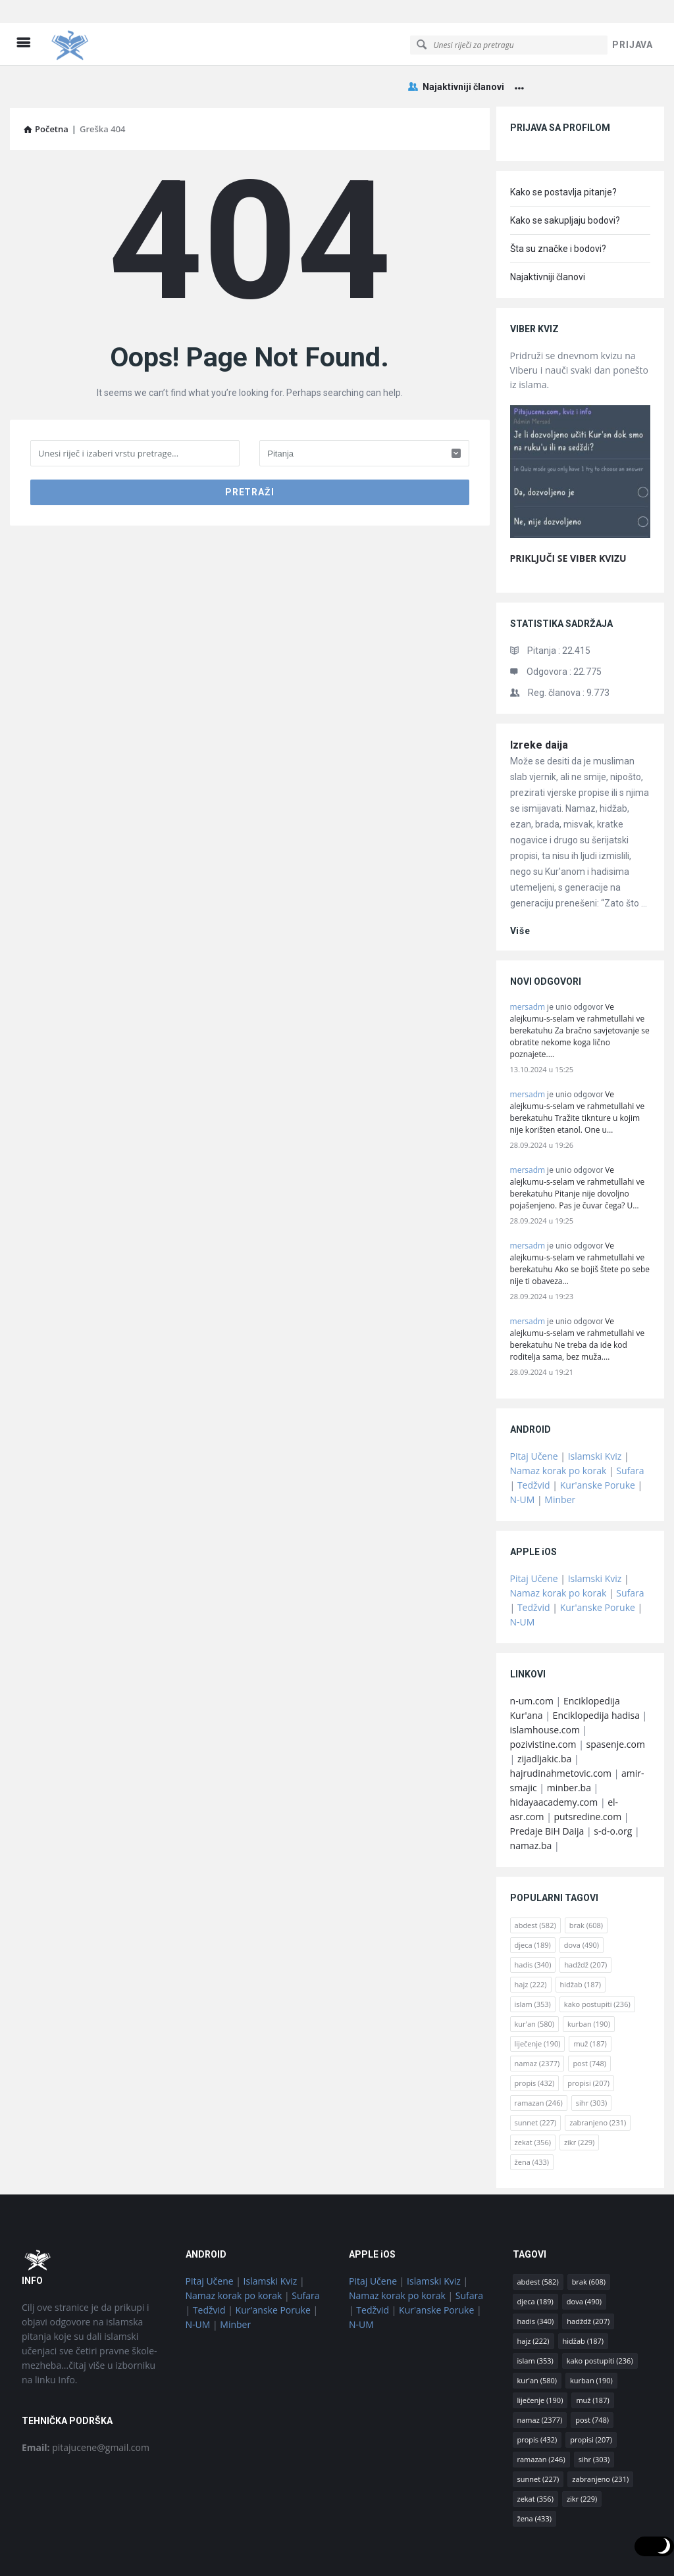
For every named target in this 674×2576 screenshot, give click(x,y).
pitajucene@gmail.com (85, 2402)
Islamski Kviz (595, 1410)
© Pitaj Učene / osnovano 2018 (337, 2549)
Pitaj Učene (534, 1410)
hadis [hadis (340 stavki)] (533, 1919)
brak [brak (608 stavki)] (586, 1880)
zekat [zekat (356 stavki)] (533, 2097)
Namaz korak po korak (558, 1425)
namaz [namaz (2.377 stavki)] (537, 2018)
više (520, 885)
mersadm (528, 961)
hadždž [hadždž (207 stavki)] (585, 1919)
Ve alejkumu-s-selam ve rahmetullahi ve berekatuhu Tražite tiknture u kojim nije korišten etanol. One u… (577, 1066)
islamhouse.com (545, 1684)
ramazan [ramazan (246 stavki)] (539, 2057)
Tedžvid (533, 1439)
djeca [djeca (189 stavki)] (533, 1899)
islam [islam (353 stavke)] (533, 1959)
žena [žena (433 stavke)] (532, 2116)
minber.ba (569, 1742)
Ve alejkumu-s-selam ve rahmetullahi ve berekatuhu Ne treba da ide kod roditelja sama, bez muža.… (577, 1293)
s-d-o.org (613, 1785)
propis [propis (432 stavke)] (535, 2038)
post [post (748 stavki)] (589, 2018)
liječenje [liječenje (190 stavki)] (538, 1998)
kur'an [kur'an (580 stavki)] (535, 1978)
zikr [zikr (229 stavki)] (579, 2097)
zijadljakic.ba (544, 1713)
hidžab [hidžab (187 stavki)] (580, 1939)
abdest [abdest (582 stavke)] (535, 1880)
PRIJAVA (632, 21)
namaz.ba (531, 1800)
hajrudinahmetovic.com (561, 1727)
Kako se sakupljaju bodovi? (565, 175)
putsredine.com (587, 1771)
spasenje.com (615, 1699)
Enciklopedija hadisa (596, 1670)
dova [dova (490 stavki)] (581, 1899)
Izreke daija (539, 699)
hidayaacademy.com (554, 1756)
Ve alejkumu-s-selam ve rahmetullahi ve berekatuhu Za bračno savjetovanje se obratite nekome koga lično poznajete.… (580, 985)
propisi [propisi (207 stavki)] (588, 2038)
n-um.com (532, 1655)
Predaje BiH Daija (547, 1785)
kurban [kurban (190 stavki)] (588, 1978)
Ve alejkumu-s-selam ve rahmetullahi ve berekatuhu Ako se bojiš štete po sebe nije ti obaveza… (580, 1218)
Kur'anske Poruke (597, 1439)
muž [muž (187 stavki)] (589, 1998)
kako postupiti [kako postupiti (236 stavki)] (597, 1959)
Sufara (630, 1425)
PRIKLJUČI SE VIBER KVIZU (568, 513)
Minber (559, 1454)
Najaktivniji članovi (456, 64)
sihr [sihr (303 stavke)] (591, 2057)
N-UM (522, 1454)
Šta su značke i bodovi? (558, 203)
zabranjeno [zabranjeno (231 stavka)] (597, 2077)
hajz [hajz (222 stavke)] (531, 1939)
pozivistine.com (543, 1699)
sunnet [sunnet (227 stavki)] (536, 2077)
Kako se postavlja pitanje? (563, 146)
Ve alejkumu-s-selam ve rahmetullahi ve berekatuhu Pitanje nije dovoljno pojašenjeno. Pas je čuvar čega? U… (577, 1142)
